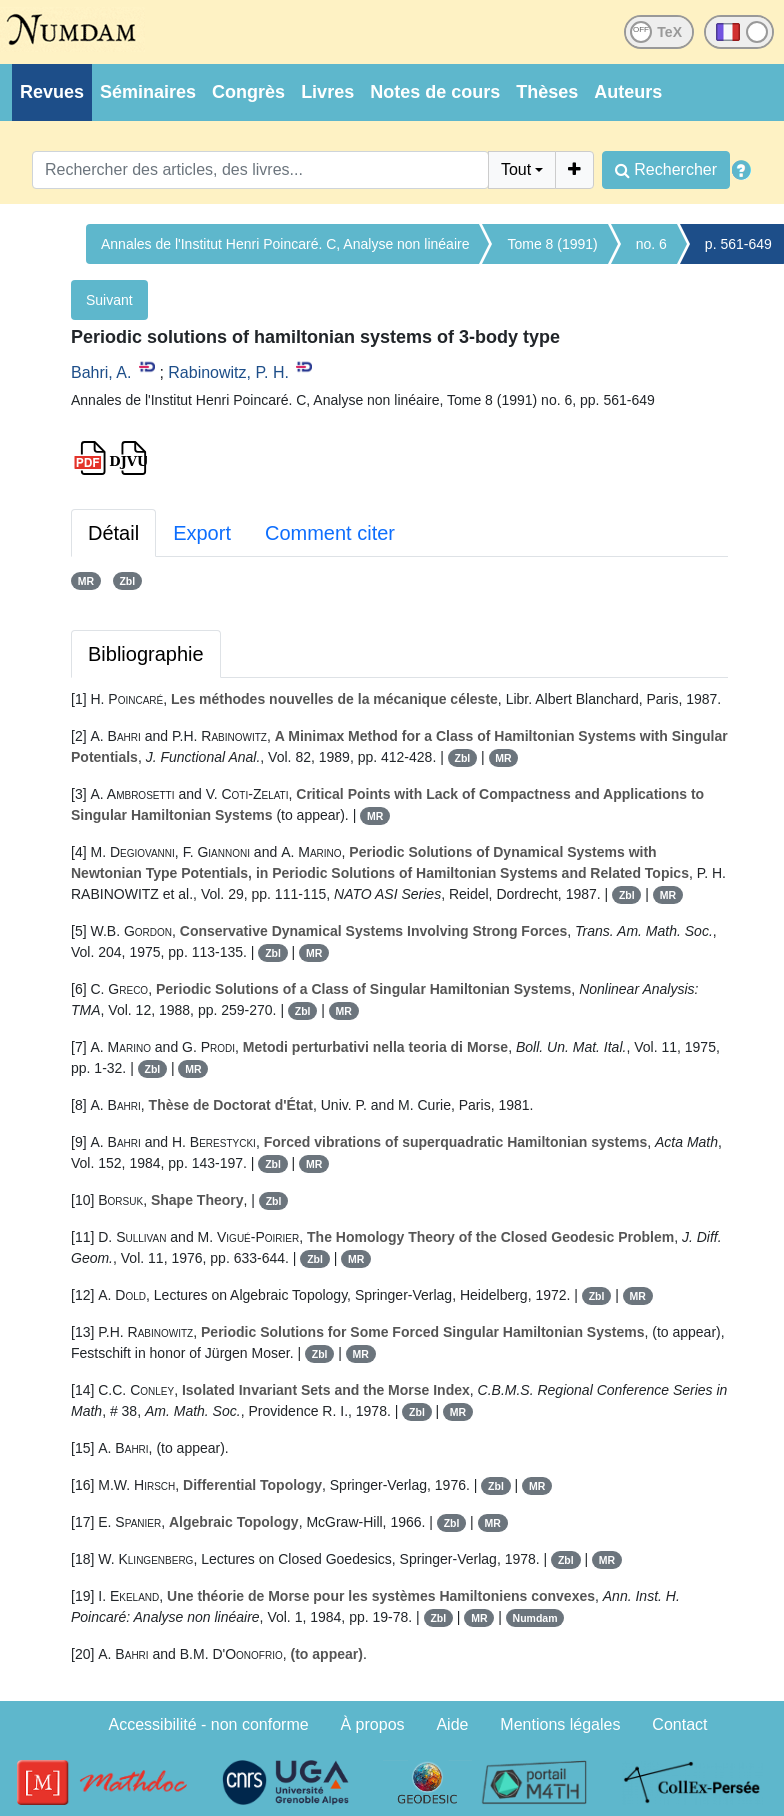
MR (86, 581)
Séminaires (148, 92)
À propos (373, 1724)
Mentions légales (560, 1724)
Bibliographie (146, 654)
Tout (516, 169)
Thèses (547, 92)
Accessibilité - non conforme (209, 1724)
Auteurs (628, 92)
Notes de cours (435, 92)
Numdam (535, 1618)
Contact (679, 1724)
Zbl (127, 581)
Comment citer (330, 533)
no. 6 (651, 244)
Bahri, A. (101, 372)
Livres (327, 92)
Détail (113, 533)
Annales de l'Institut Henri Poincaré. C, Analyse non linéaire (285, 244)
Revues (52, 92)
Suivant (109, 300)
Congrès (248, 92)
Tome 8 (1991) (552, 244)
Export (202, 533)
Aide (452, 1724)
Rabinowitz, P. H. (228, 372)
